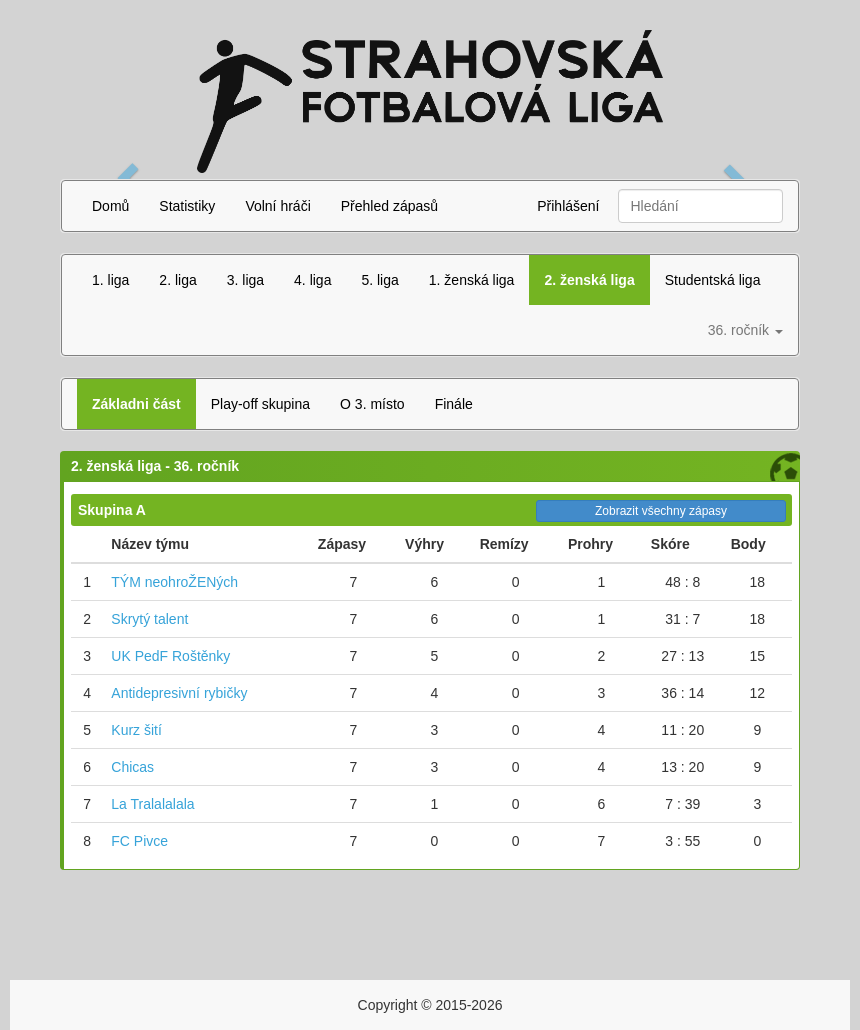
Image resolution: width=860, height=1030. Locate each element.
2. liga (177, 280)
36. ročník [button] (745, 330)
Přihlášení (568, 206)
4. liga (312, 280)
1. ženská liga (472, 280)
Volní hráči (277, 206)
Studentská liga (713, 280)
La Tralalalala (152, 804)
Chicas (132, 767)
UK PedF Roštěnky (170, 656)
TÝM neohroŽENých (174, 582)
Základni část (136, 404)
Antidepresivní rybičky (179, 693)
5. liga (379, 280)
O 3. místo (372, 404)
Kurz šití (136, 730)
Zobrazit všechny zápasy (661, 511)
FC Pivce (139, 841)
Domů (110, 206)
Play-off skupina (260, 404)
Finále (454, 404)
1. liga (110, 280)
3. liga (245, 280)
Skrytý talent (149, 619)
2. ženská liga (589, 280)
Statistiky (187, 206)
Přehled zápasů (389, 206)
